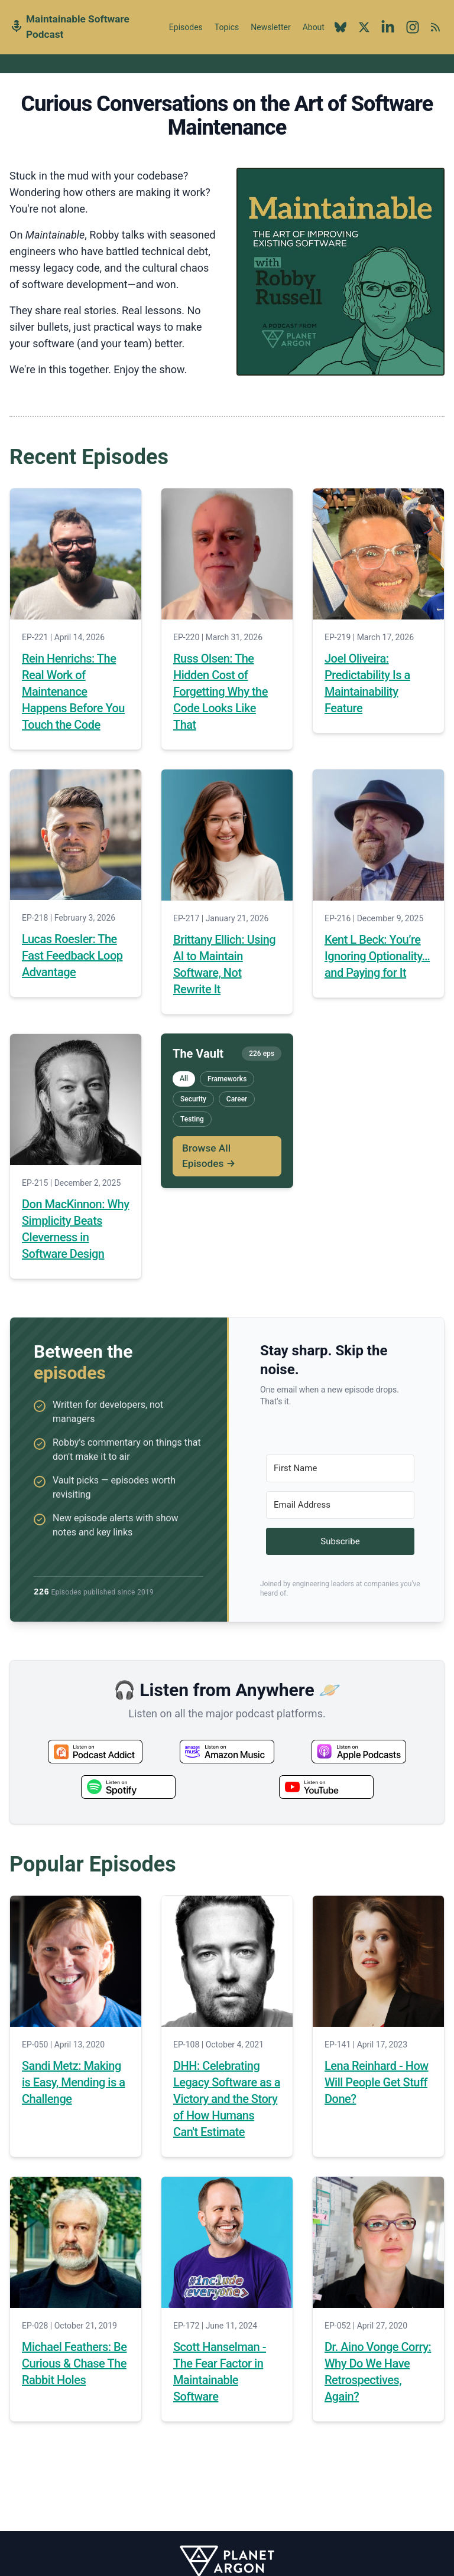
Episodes (186, 27)
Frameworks (227, 1079)
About (313, 33)
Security (193, 1099)
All (184, 1078)
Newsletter (270, 27)
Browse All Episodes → (208, 1155)
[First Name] (340, 1468)
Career (237, 1099)
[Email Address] (340, 1505)
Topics (227, 27)
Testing (192, 1119)
